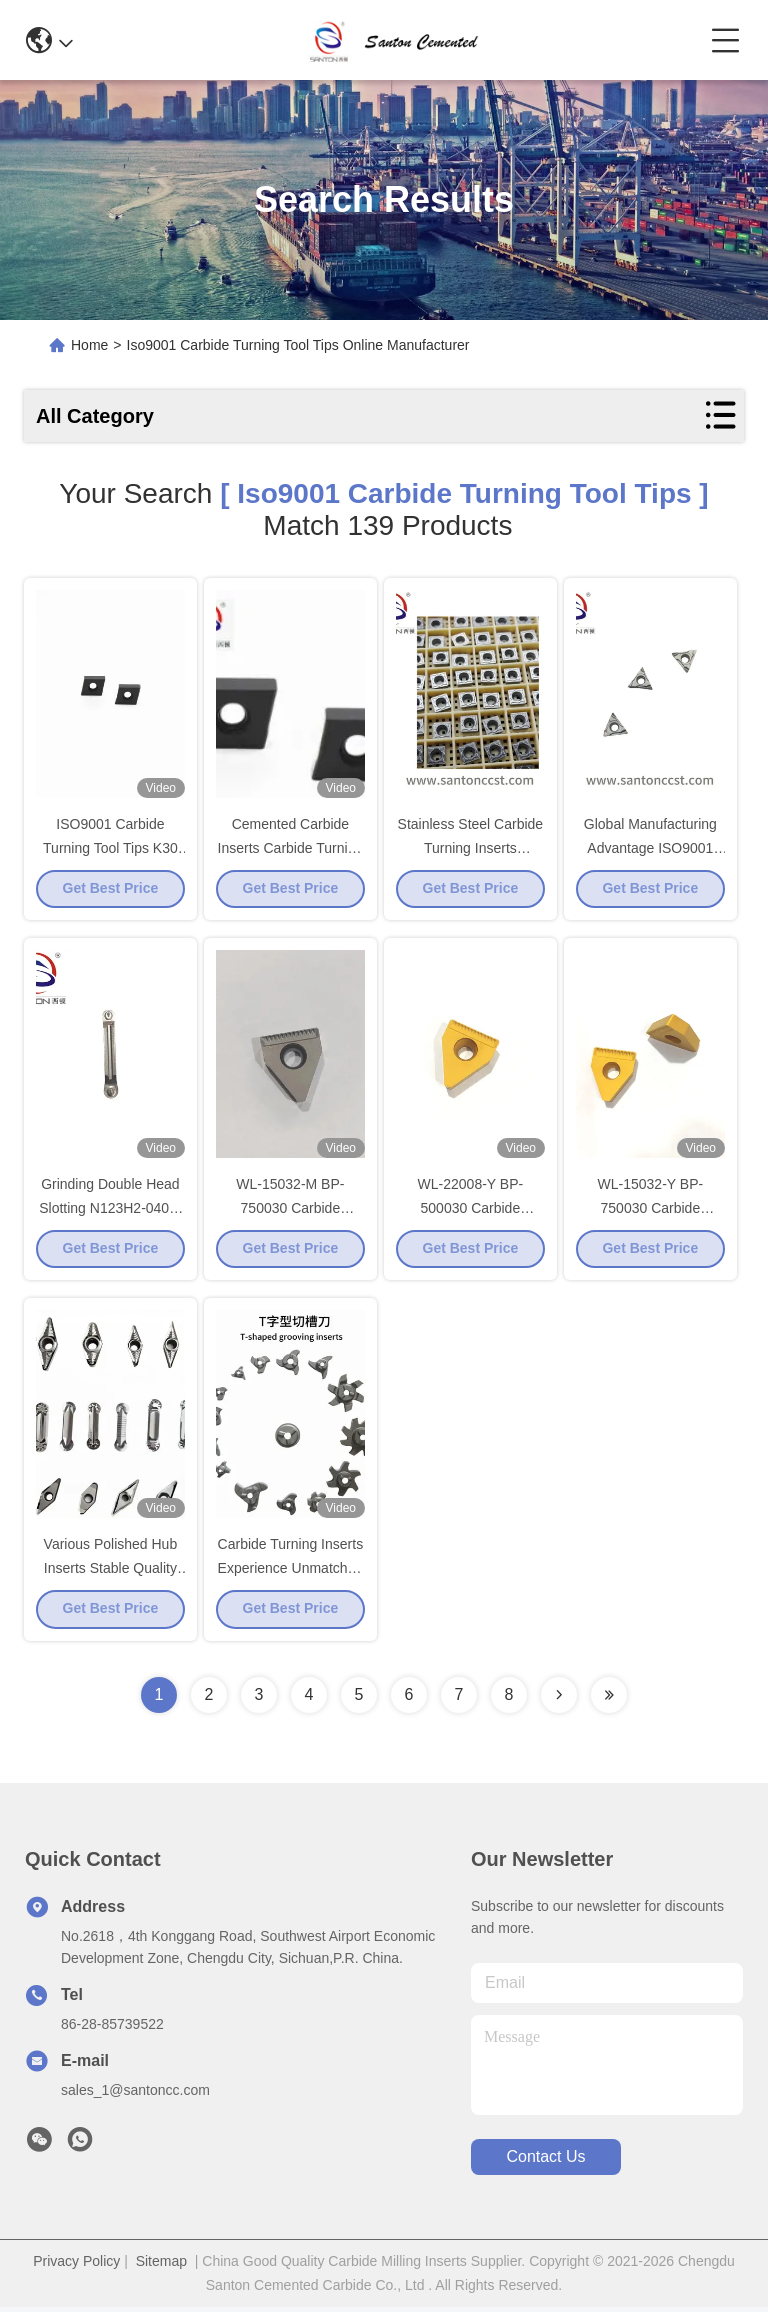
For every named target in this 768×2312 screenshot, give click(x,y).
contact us (545, 2162)
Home (89, 345)
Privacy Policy (76, 2266)
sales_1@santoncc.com (135, 2095)
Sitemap (161, 2266)
